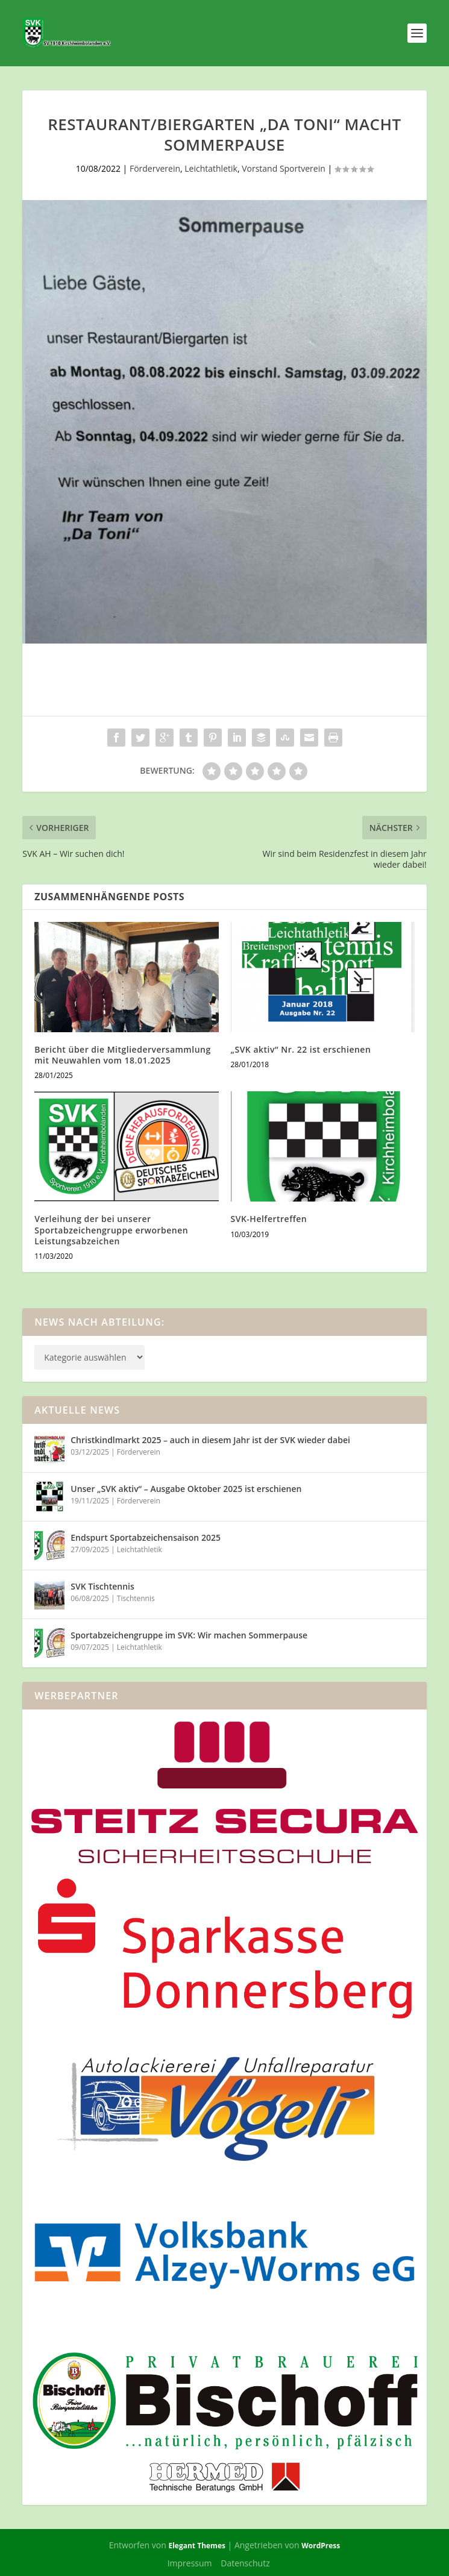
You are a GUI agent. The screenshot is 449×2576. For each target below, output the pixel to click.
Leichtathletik (210, 168)
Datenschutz (245, 2563)
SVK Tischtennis (102, 1586)
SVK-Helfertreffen (269, 1218)
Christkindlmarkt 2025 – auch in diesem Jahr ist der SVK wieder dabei (210, 1440)
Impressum (190, 2563)
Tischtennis (136, 1598)
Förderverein (155, 168)
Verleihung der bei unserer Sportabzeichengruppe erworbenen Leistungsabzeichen (111, 1229)
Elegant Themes (196, 2545)
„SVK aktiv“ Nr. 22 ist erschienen (301, 1049)
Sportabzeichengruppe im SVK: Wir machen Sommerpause (189, 1635)
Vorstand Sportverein (283, 168)
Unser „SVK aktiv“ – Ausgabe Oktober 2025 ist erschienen (186, 1488)
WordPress (320, 2545)
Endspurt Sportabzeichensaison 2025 (146, 1537)
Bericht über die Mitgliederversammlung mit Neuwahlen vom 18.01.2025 (122, 1055)
